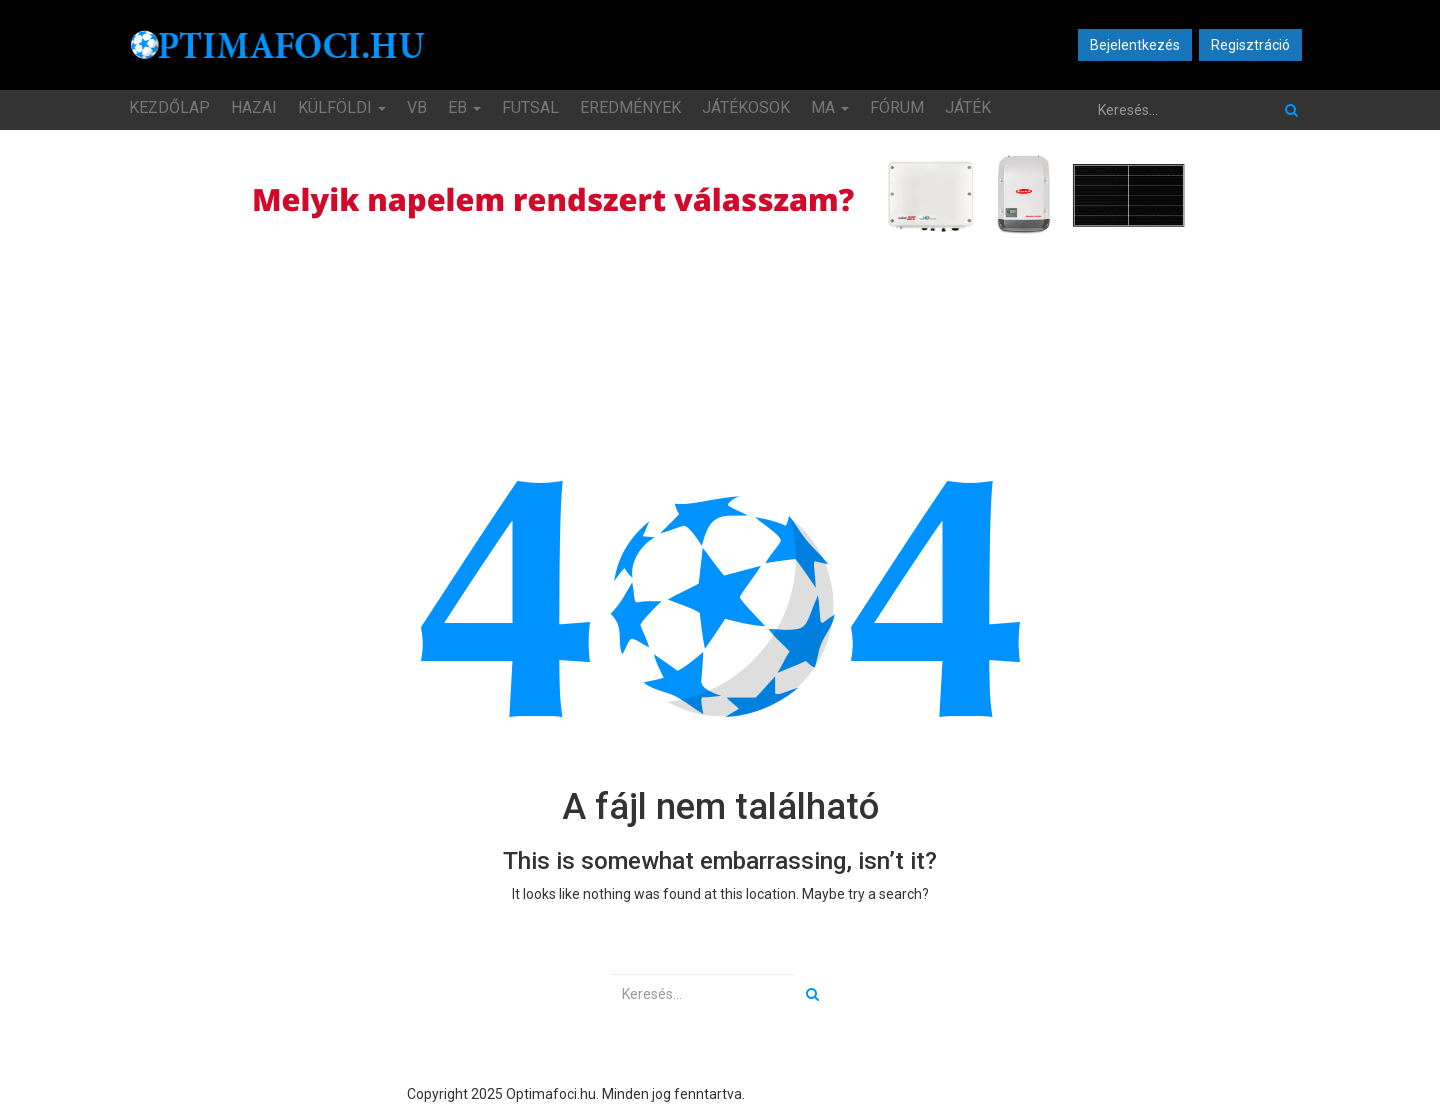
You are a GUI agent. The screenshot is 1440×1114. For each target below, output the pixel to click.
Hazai (254, 107)
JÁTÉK (968, 107)
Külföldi (342, 107)
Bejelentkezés (1135, 45)
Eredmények (630, 107)
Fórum (897, 107)
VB (417, 107)
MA (830, 107)
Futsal (530, 107)
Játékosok (746, 107)
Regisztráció (1250, 45)
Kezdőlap (169, 107)
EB (464, 107)
